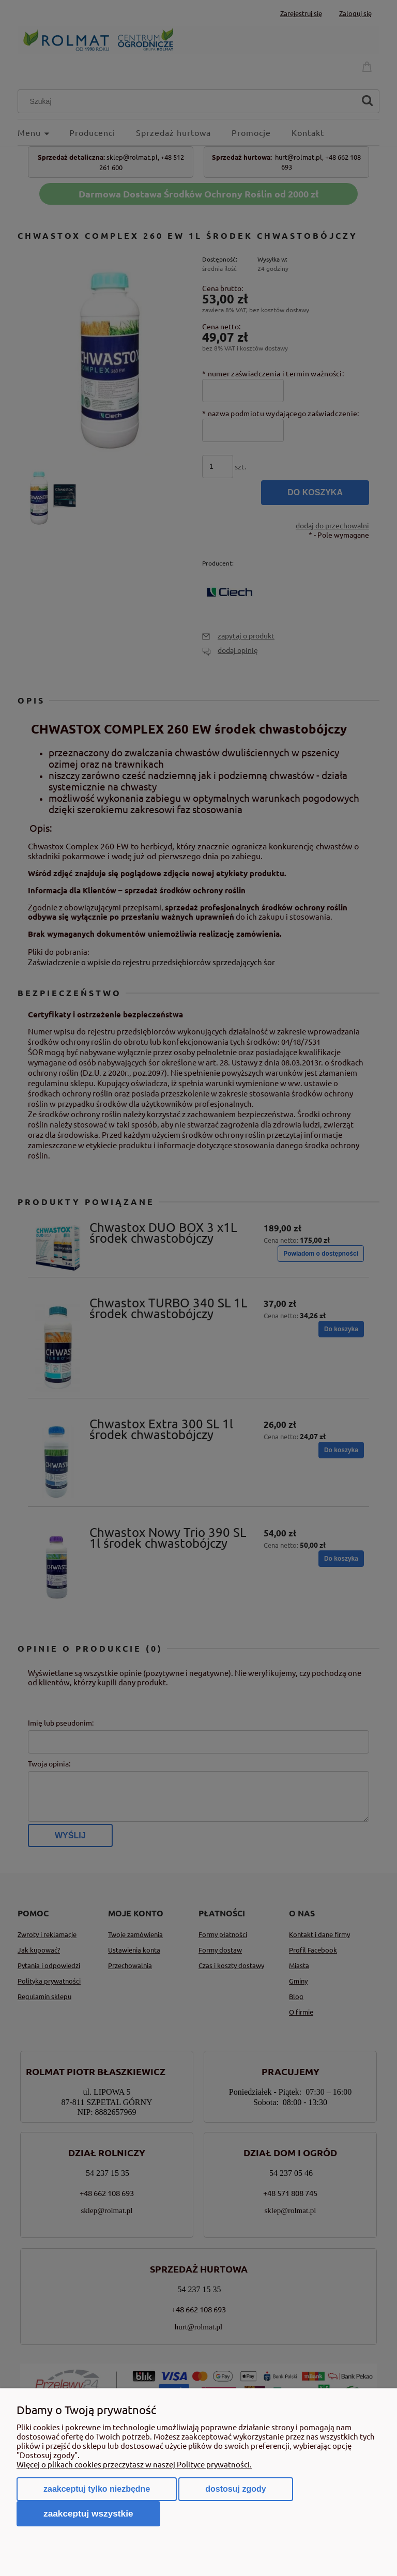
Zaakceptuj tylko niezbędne (96, 2488)
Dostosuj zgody (235, 2488)
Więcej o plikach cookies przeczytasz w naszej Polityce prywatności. (134, 2464)
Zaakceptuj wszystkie (88, 2513)
